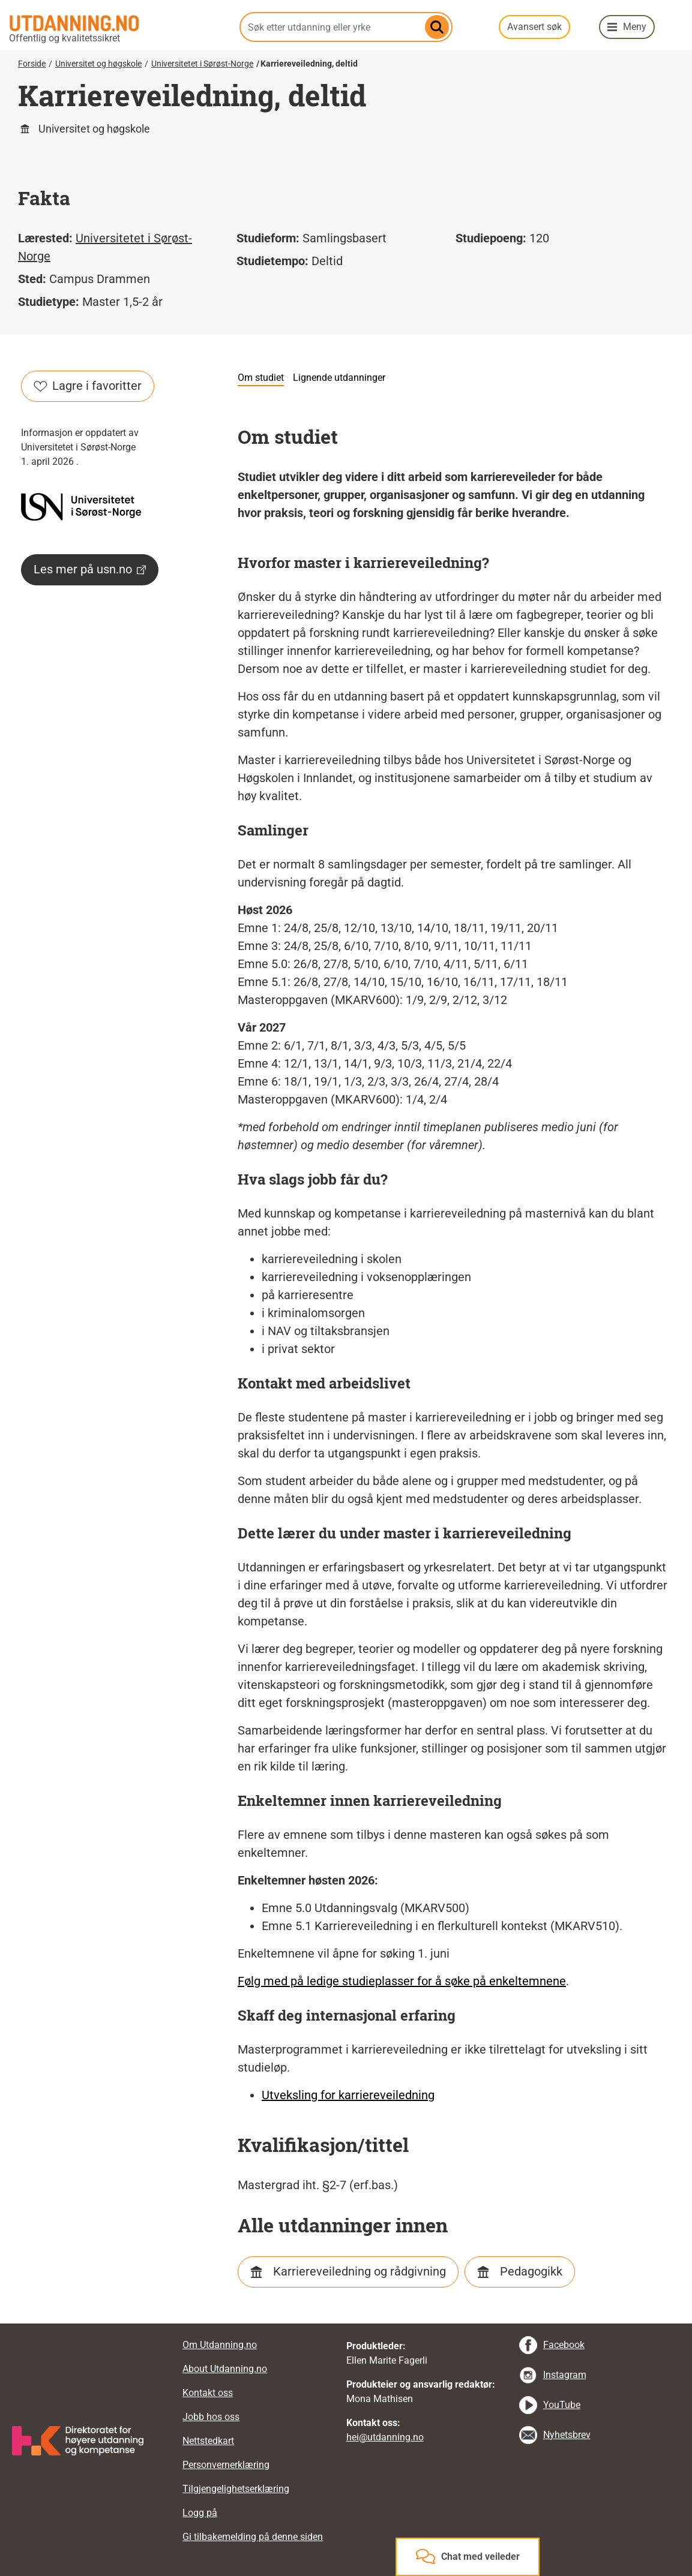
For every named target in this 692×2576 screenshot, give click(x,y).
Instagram (564, 2374)
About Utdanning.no (224, 2368)
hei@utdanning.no (385, 2437)
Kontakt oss (207, 2392)
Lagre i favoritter (88, 385)
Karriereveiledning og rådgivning (359, 2271)
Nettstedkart (208, 2440)
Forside (32, 63)
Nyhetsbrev (567, 2434)
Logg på (199, 2512)
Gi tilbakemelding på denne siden (252, 2536)
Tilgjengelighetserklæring (235, 2488)
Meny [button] (634, 26)
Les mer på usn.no (90, 569)
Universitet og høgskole (98, 63)
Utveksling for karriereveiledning (348, 2095)
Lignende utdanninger (339, 377)
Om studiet (261, 377)
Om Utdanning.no (219, 2344)
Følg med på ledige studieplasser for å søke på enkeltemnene (402, 1981)
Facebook (564, 2344)
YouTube (561, 2404)
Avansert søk (534, 26)
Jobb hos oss (210, 2416)
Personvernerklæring (225, 2464)
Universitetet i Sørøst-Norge (202, 63)
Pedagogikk (531, 2271)
